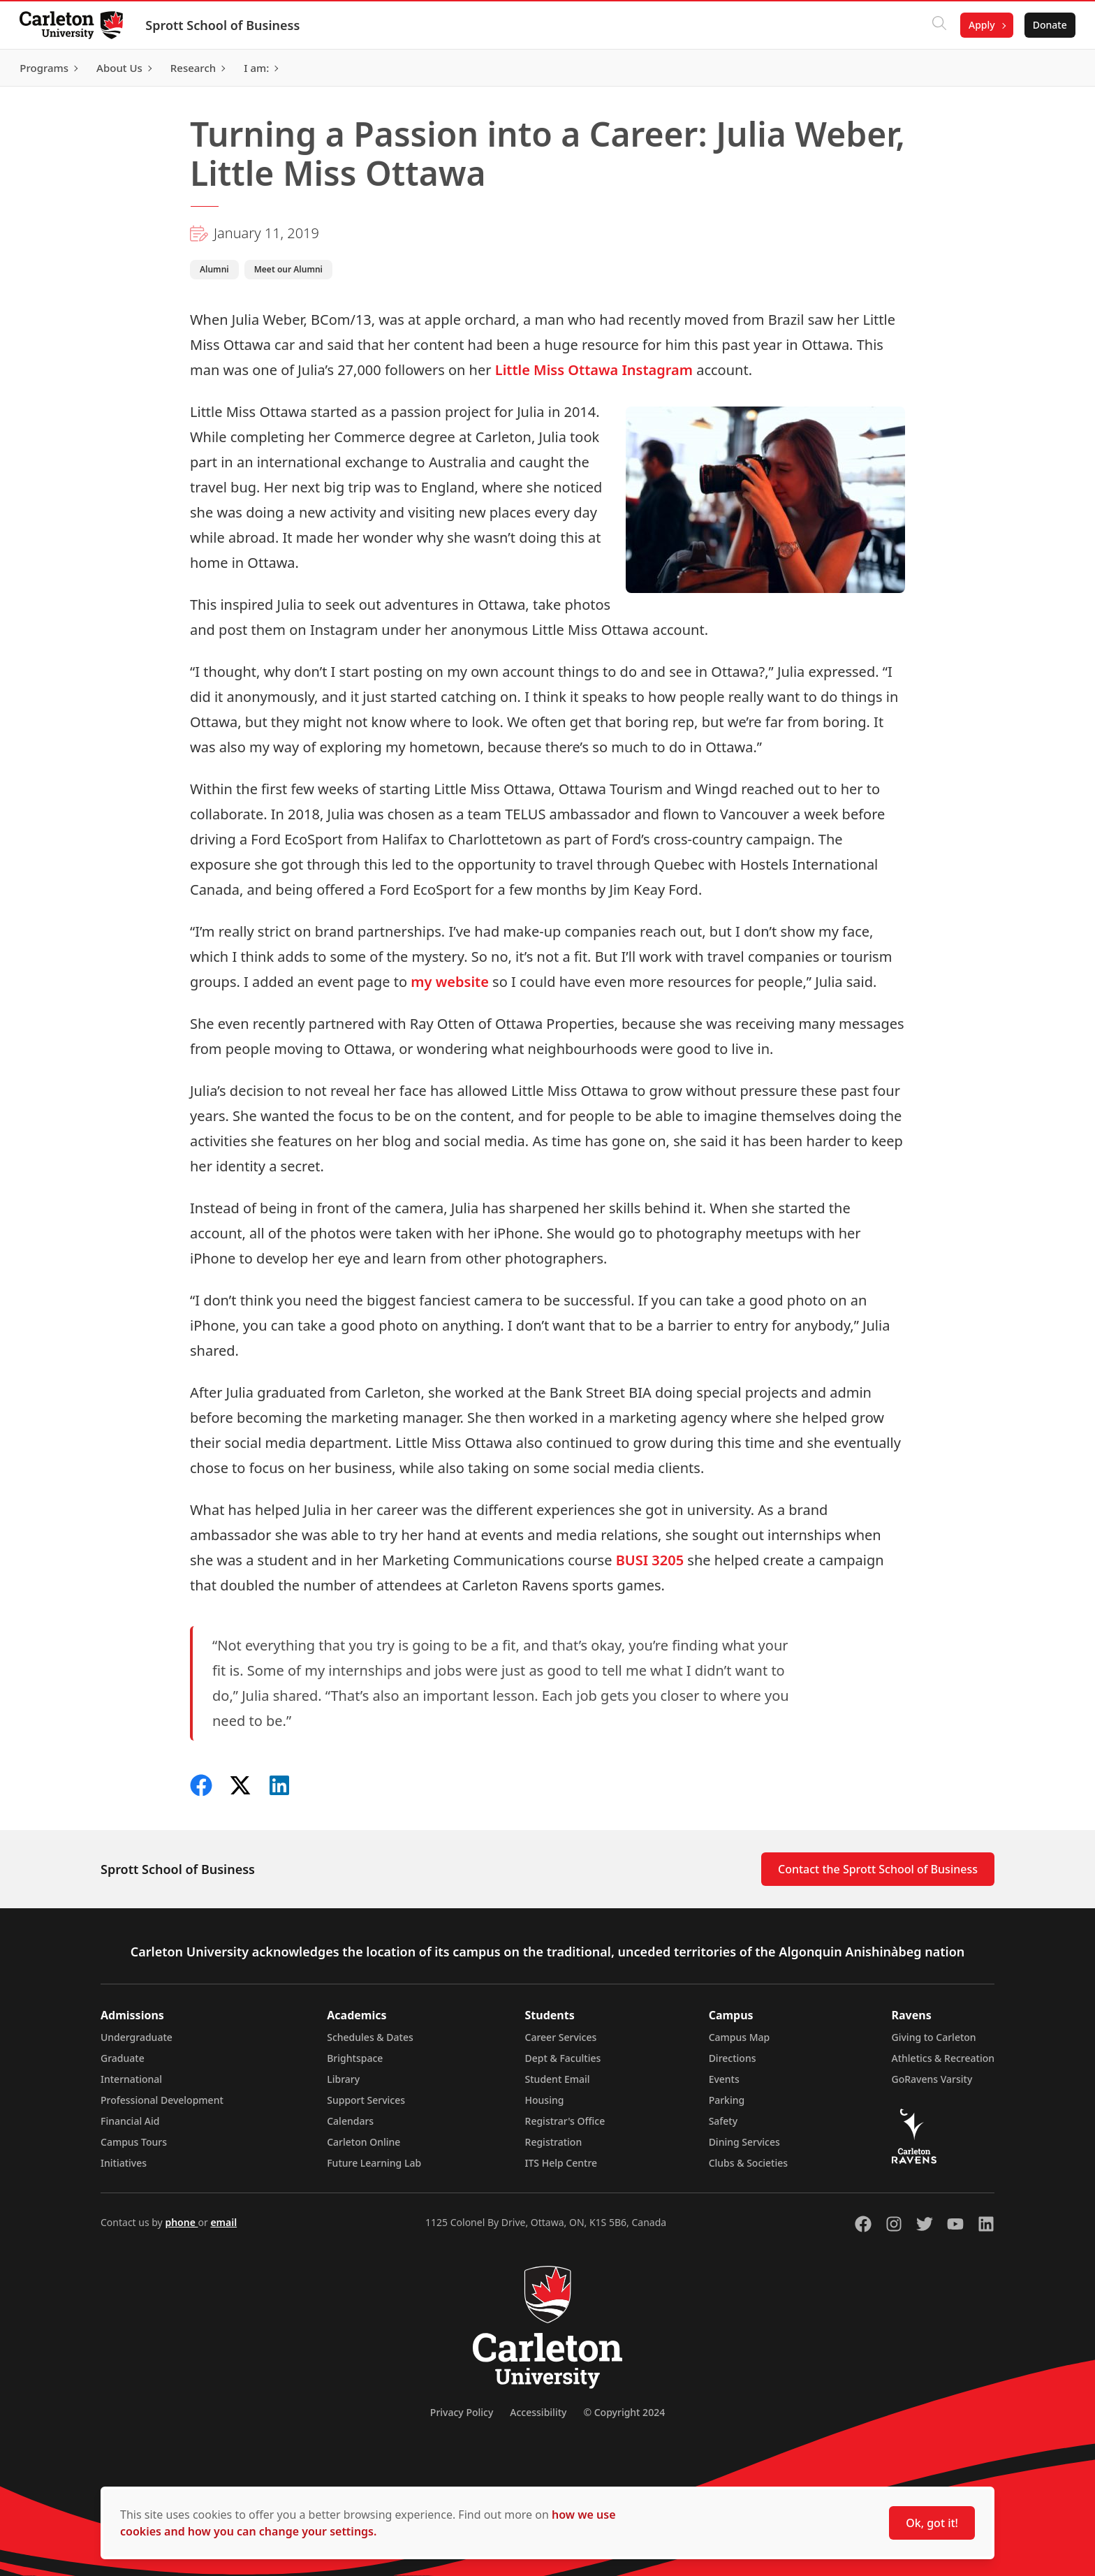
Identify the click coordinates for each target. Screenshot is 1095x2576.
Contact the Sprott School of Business (878, 1869)
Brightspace (355, 2058)
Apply (979, 24)
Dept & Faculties (563, 2058)
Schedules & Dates (370, 2037)
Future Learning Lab (374, 2162)
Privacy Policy (461, 2412)
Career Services (561, 2037)
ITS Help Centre (561, 2162)
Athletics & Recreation (943, 2058)
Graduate (123, 2058)
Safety (723, 2121)
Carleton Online (363, 2142)
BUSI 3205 (650, 1560)
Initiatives (124, 2162)
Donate (1047, 24)
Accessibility (538, 2412)
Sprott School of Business (225, 25)
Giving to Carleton (934, 2037)
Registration (553, 2142)
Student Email (557, 2079)
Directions (732, 2058)
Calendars (350, 2121)
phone (181, 2222)
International (131, 2079)
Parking (727, 2100)
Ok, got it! (932, 2523)
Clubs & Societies (748, 2162)
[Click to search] (936, 25)
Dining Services (744, 2142)
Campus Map (739, 2037)
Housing (544, 2100)
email (223, 2222)
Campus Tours (134, 2142)
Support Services (366, 2100)
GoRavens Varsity (932, 2079)
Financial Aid (130, 2121)
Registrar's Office (565, 2121)
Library (343, 2079)
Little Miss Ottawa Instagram (594, 369)
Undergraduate (136, 2037)
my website (450, 981)
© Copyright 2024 (624, 2412)
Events (724, 2079)
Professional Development (162, 2100)
